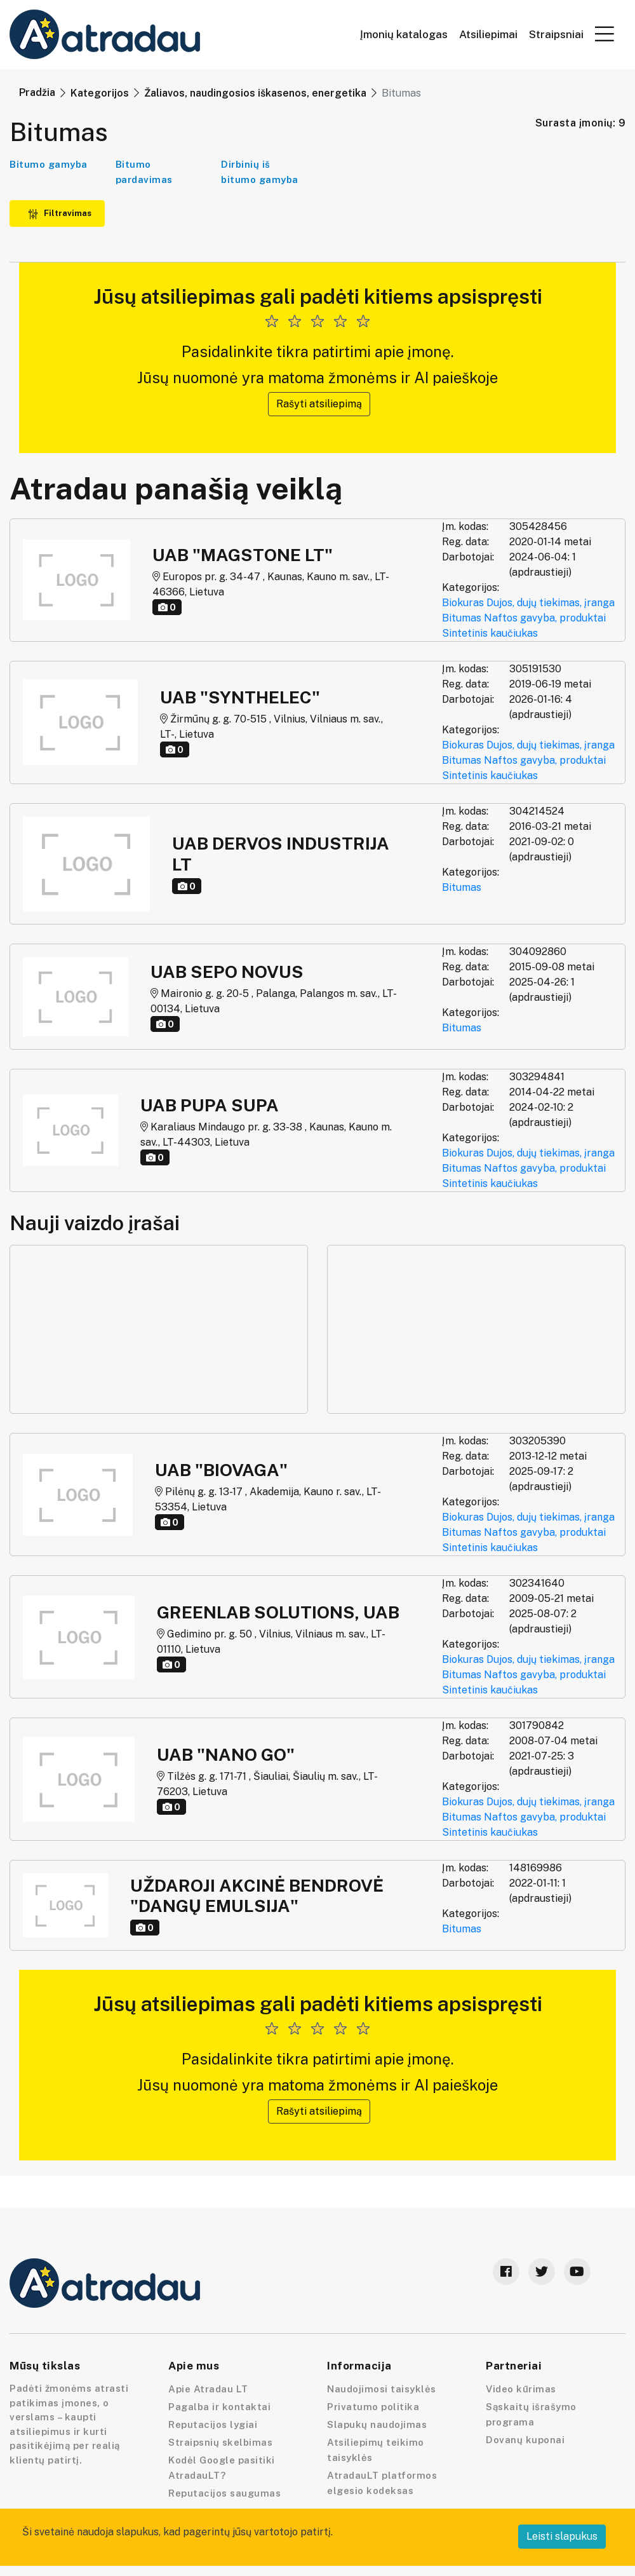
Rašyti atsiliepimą (319, 404)
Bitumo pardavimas (144, 172)
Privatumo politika (373, 2406)
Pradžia (37, 92)
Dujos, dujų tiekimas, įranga (550, 603)
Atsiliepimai (488, 34)
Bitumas (461, 618)
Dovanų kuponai (525, 2439)
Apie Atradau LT (208, 2388)
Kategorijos (99, 93)
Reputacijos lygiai (212, 2424)
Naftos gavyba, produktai (545, 618)
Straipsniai (556, 34)
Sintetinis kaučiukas (490, 633)
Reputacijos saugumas (224, 2493)
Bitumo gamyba (49, 164)
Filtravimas (59, 213)
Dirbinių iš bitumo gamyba (259, 172)
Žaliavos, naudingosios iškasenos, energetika (255, 93)
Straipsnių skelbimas (220, 2442)
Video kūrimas (521, 2388)
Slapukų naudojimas (377, 2424)
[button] (604, 33)
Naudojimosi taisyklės (381, 2388)
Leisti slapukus (562, 2536)
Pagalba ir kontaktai (219, 2406)
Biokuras (463, 603)
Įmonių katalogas (404, 34)
